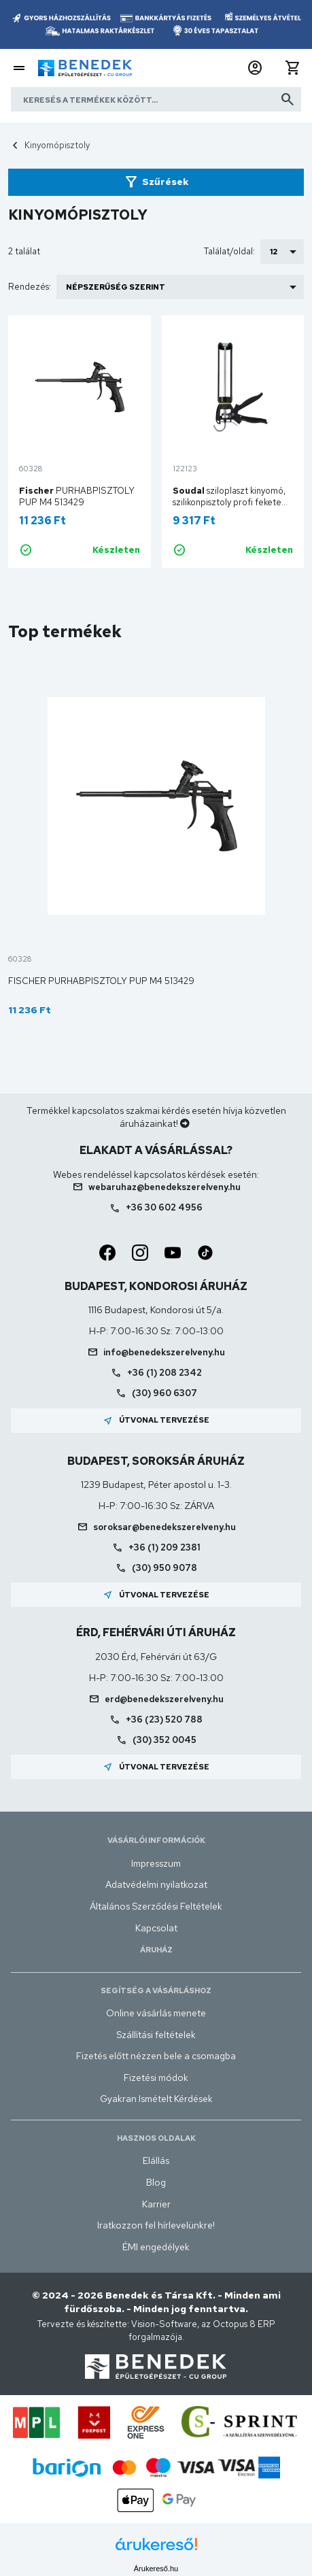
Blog (156, 2182)
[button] (255, 68)
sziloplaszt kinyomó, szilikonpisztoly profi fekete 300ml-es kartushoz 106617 (229, 502)
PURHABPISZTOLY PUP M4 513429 (77, 496)
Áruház (156, 1949)
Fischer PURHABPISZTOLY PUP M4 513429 (101, 981)
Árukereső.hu (156, 2568)
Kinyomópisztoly (57, 145)
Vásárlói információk (156, 1840)
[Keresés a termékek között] (156, 99)
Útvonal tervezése (156, 1420)
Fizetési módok (156, 2077)
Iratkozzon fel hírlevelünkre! (156, 2225)
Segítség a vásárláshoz (156, 1990)
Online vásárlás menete (156, 2013)
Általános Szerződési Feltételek (156, 1906)
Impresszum (156, 1863)
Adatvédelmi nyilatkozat (156, 1884)
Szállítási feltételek (156, 2035)
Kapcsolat (156, 1928)
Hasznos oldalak (156, 2138)
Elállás (156, 2160)
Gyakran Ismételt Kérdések (156, 2098)
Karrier (156, 2204)
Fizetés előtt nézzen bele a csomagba (156, 2056)
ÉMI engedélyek (156, 2247)
